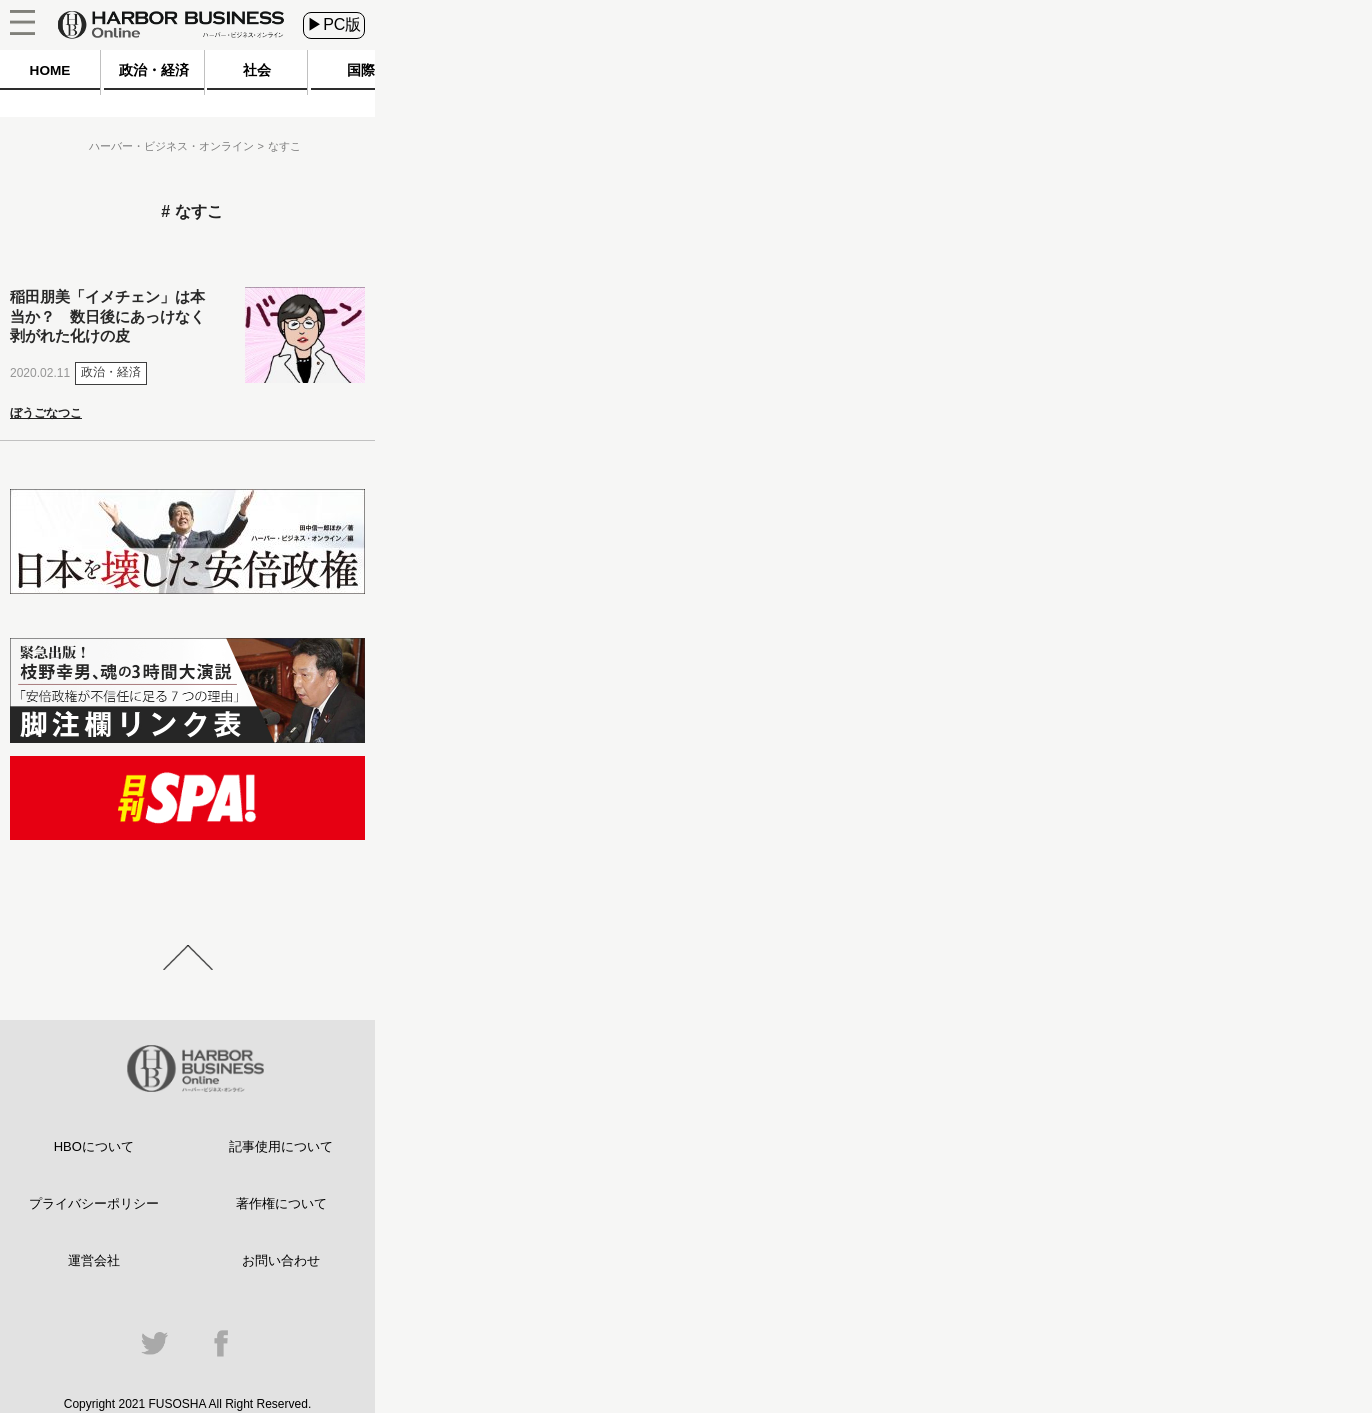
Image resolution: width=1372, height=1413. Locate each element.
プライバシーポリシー (94, 1203)
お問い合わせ (281, 1260)
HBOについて (94, 1146)
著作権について (281, 1203)
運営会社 (94, 1260)
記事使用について (281, 1146)
